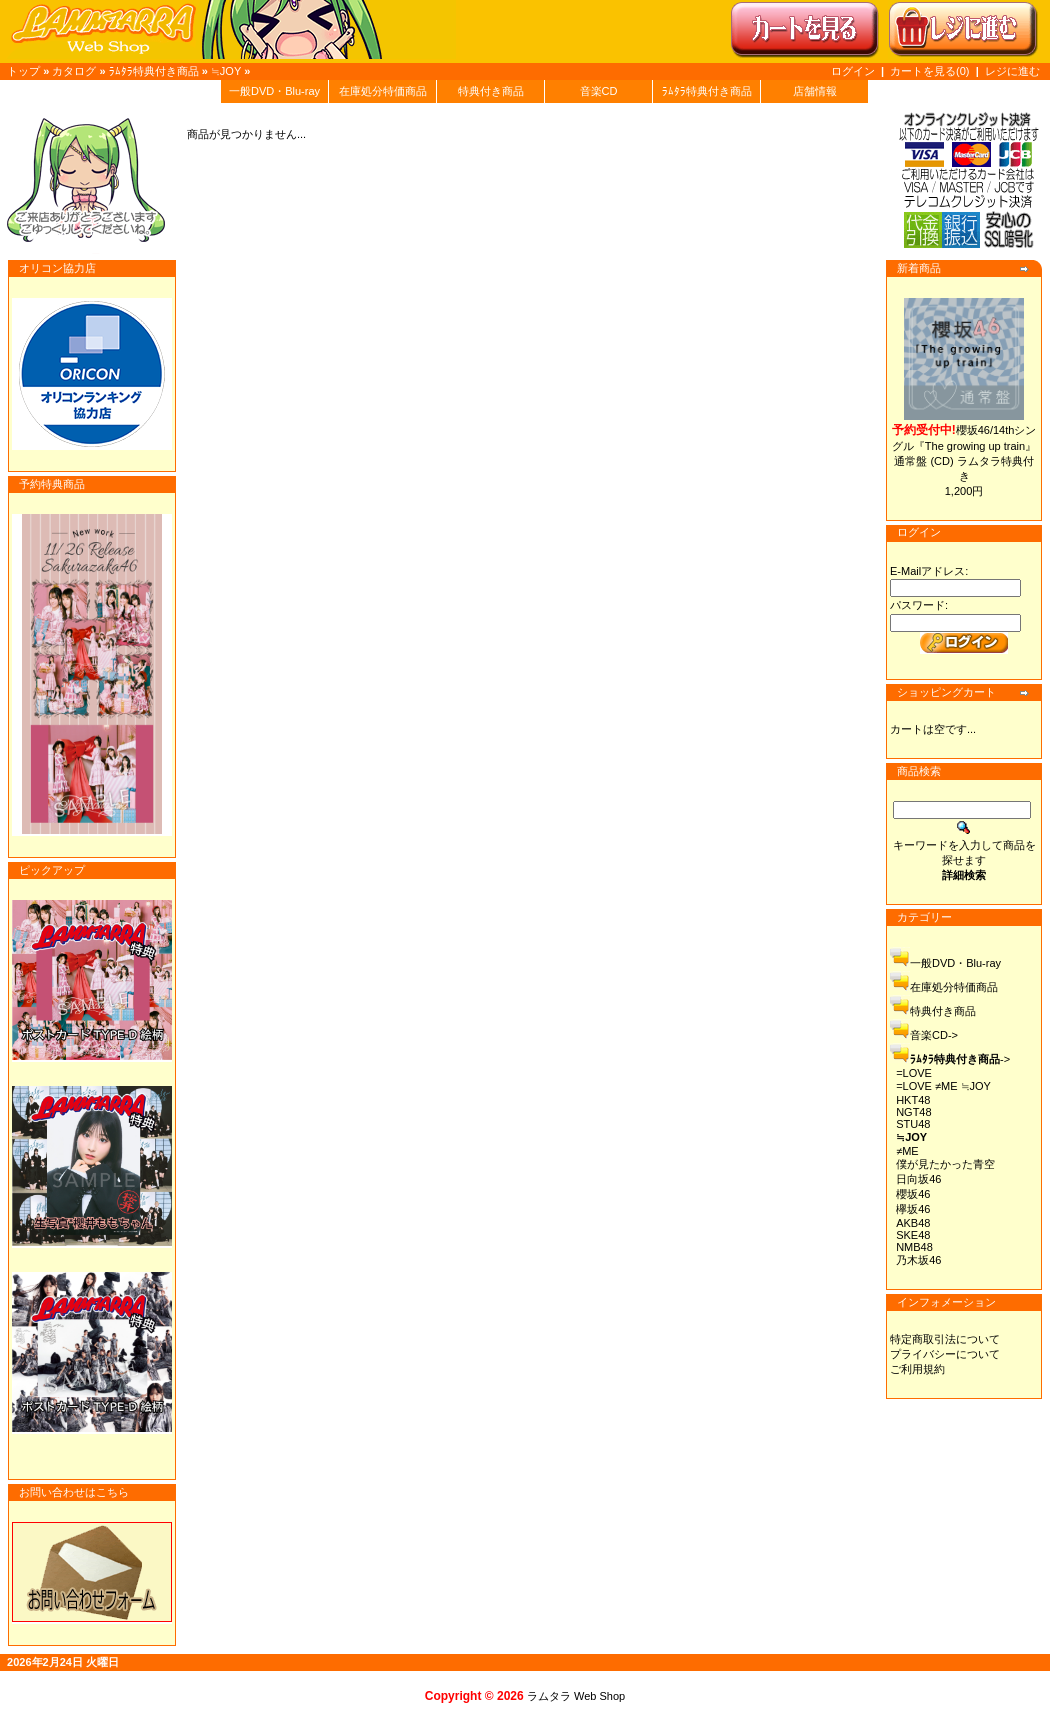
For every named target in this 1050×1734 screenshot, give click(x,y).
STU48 (913, 1124)
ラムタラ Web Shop (576, 1696)
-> (960, 1059)
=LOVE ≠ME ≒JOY (943, 1086)
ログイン (853, 71)
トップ (23, 71)
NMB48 (914, 1247)
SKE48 (913, 1235)
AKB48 (913, 1223)
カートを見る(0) (931, 71)
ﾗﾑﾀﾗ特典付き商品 (154, 71)
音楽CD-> (934, 1035)
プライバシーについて (945, 1354)
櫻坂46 (913, 1194)
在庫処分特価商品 (383, 91)
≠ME (907, 1151)
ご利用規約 (917, 1369)
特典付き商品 (491, 91)
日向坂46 (918, 1179)
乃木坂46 (918, 1260)
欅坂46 (913, 1209)
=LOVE (914, 1073)
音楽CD (599, 91)
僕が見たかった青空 (945, 1164)
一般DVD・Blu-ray (274, 91)
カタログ (74, 71)
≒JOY (226, 71)
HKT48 (913, 1100)
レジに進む (1012, 71)
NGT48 (913, 1112)
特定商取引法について (945, 1339)
